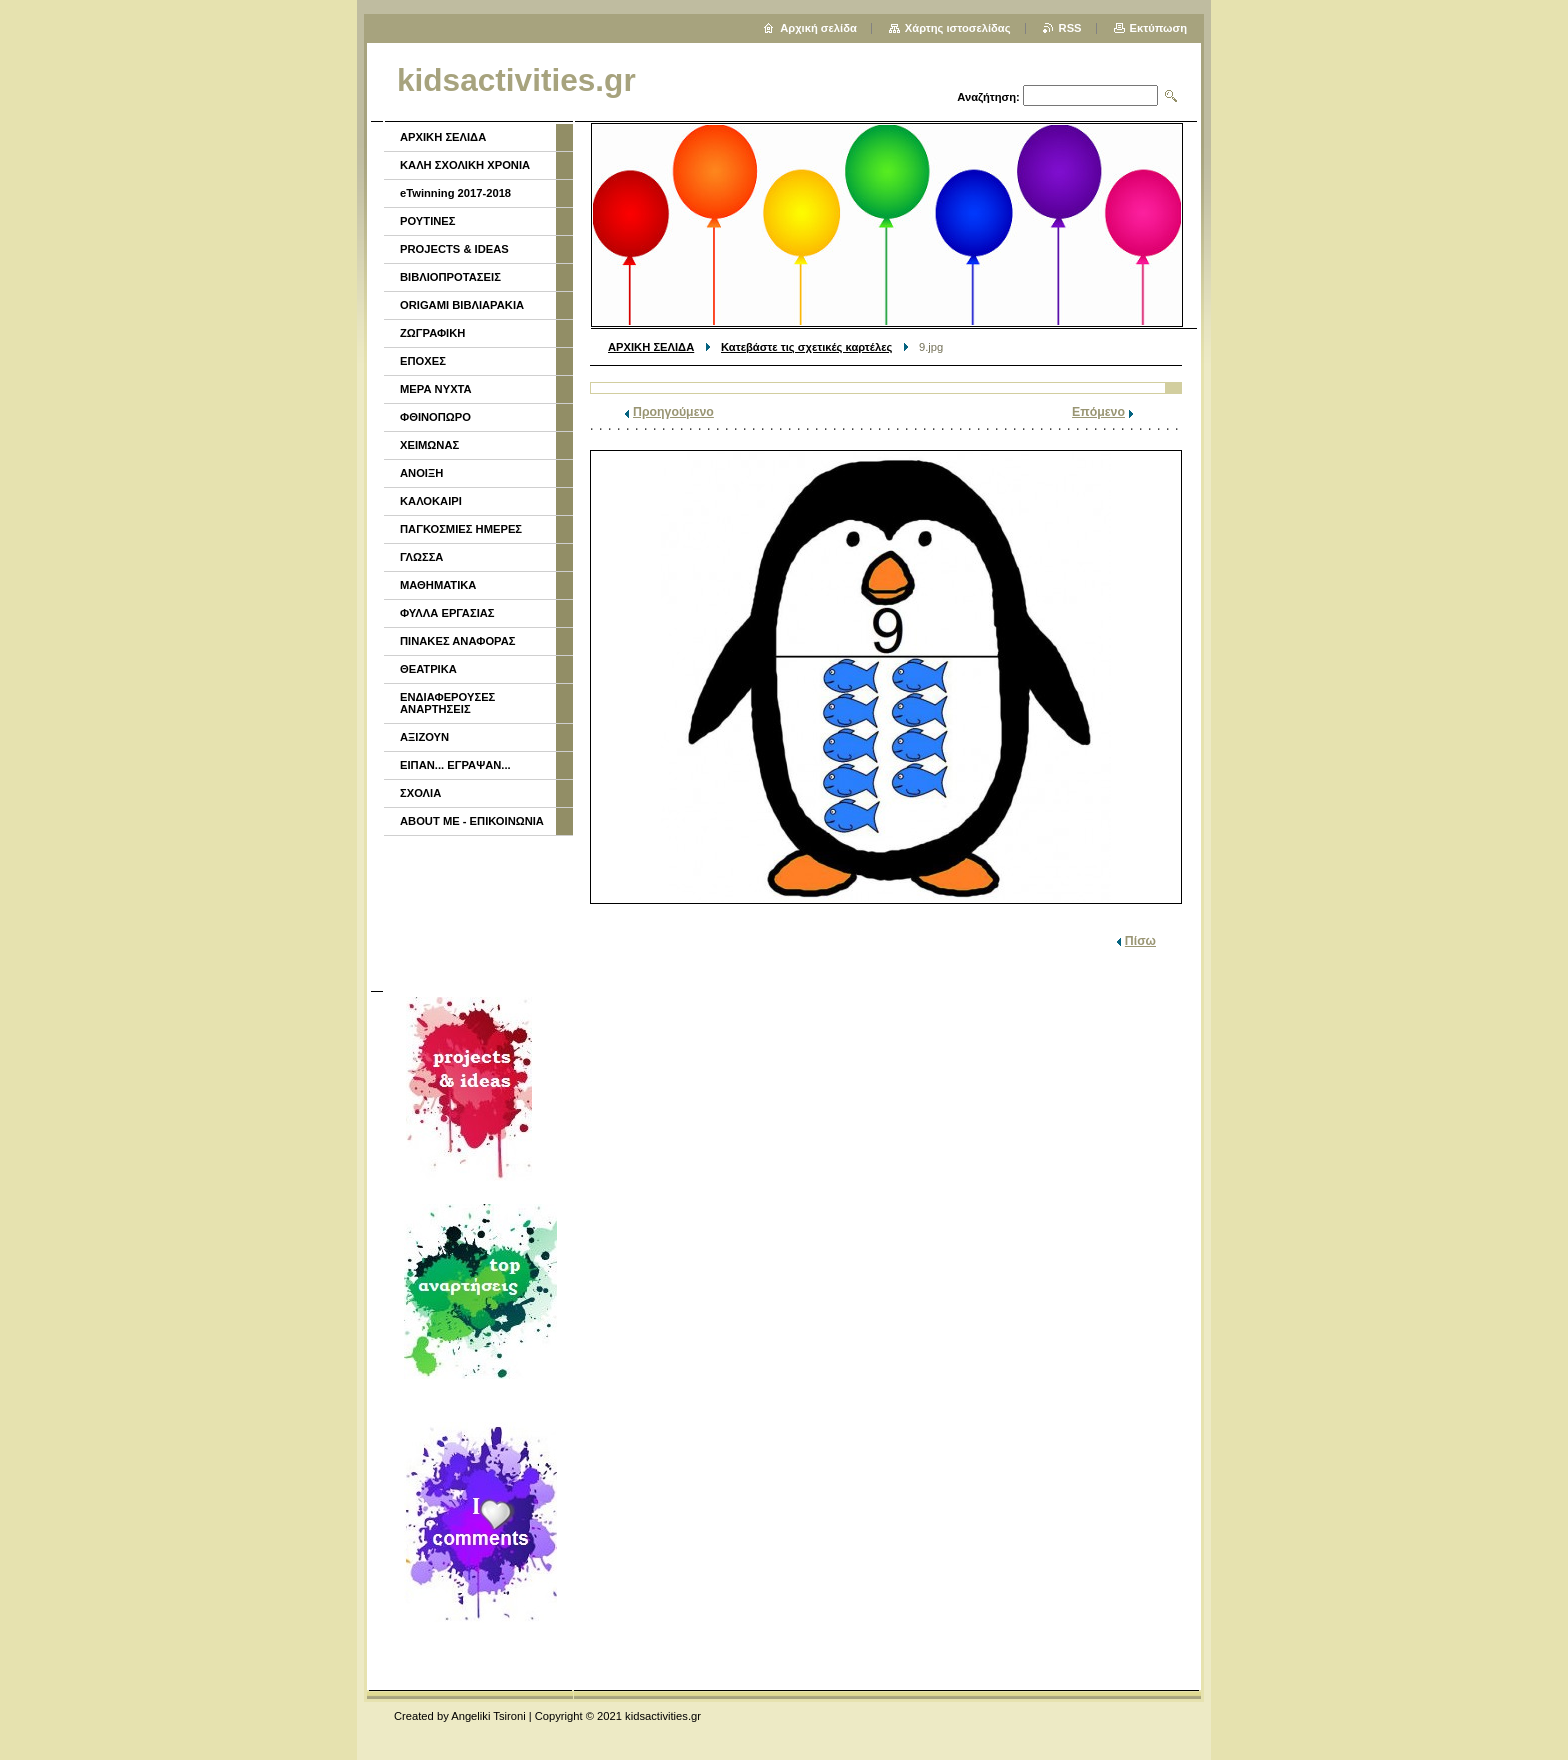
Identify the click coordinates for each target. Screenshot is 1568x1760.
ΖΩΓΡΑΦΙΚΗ (432, 333)
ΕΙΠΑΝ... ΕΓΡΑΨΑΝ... (455, 765)
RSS (1070, 28)
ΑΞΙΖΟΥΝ (424, 737)
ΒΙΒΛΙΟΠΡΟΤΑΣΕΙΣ (450, 277)
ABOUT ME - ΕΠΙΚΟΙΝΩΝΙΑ (472, 821)
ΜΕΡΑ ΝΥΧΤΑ (436, 389)
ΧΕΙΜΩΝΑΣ (429, 445)
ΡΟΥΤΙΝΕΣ (428, 221)
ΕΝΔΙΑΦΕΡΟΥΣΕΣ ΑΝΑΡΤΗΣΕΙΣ (447, 703)
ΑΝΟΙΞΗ (421, 473)
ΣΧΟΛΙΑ (420, 793)
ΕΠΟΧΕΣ (423, 361)
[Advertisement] (477, 911)
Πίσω (1140, 941)
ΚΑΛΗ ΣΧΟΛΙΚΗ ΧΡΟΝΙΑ (465, 165)
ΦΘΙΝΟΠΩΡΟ (435, 417)
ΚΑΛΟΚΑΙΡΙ (431, 501)
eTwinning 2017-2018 (455, 193)
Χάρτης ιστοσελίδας (958, 28)
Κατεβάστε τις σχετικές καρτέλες (806, 347)
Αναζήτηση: (988, 97)
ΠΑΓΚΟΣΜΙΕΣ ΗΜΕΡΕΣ (461, 529)
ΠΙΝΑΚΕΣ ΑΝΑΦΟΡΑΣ (458, 641)
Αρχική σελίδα (818, 28)
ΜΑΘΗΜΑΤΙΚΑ (438, 585)
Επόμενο (1098, 412)
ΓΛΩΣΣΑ (421, 557)
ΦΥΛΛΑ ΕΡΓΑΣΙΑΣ (447, 613)
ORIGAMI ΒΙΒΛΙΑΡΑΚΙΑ (462, 305)
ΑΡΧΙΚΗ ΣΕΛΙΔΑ (651, 347)
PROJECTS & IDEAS (454, 249)
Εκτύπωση (1158, 28)
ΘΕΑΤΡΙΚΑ (428, 669)
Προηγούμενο (673, 412)
